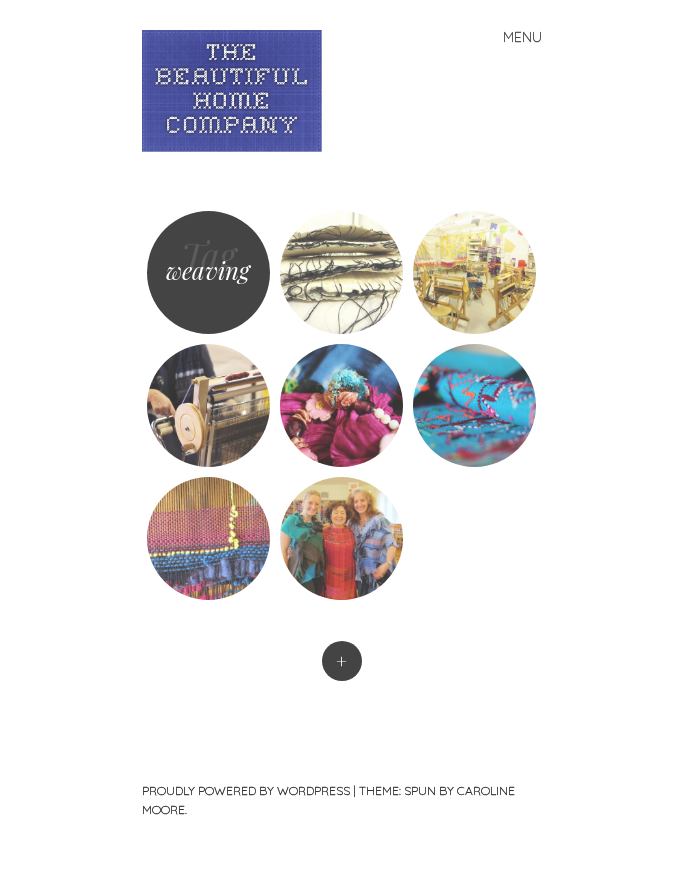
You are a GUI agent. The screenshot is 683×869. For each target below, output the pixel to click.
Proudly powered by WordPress (246, 790)
